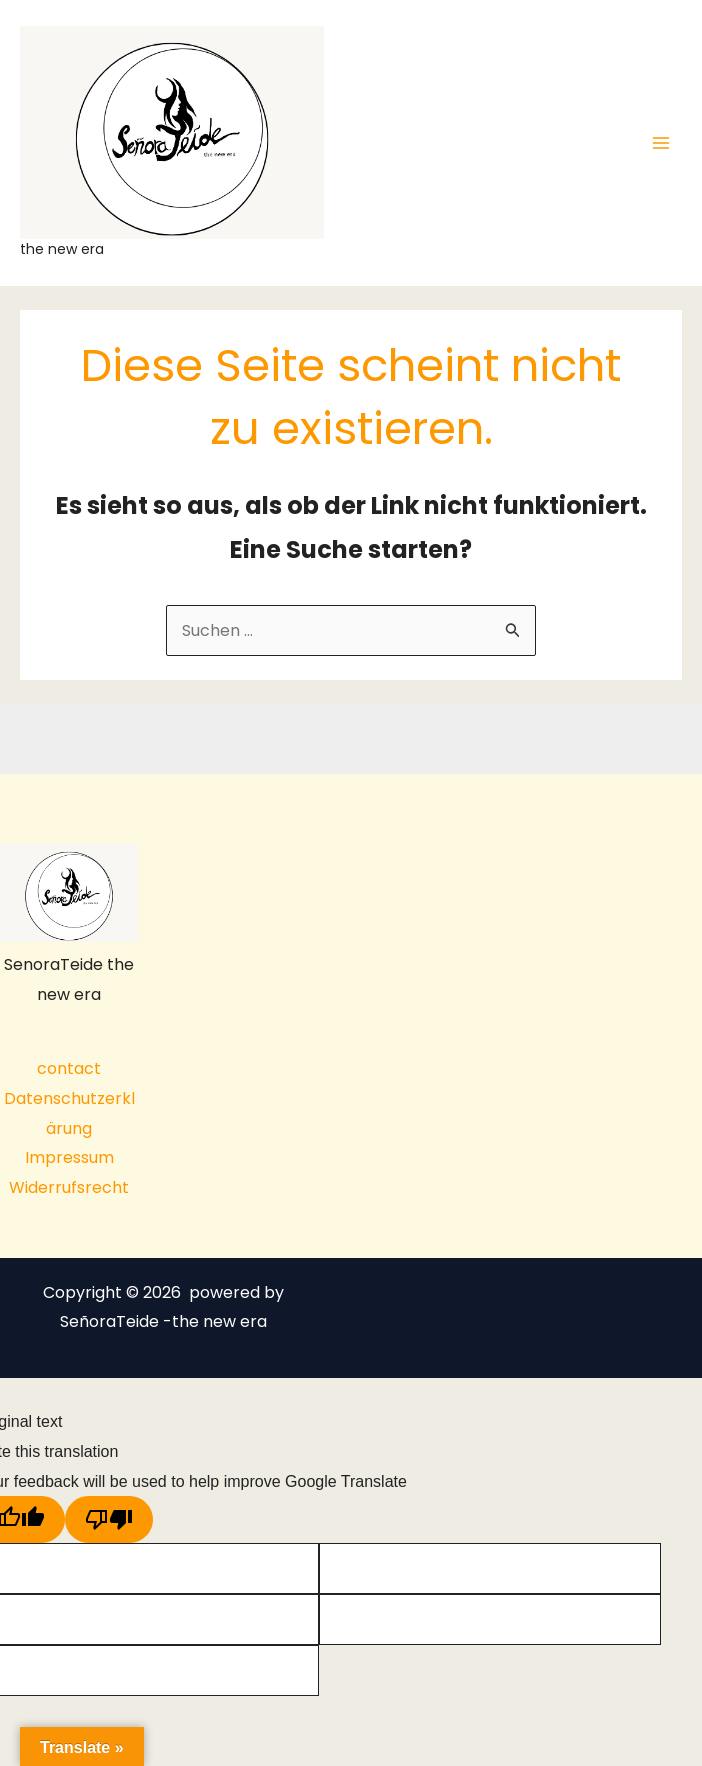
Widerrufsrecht (69, 1187)
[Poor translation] (109, 1519)
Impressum (69, 1157)
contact (69, 1068)
